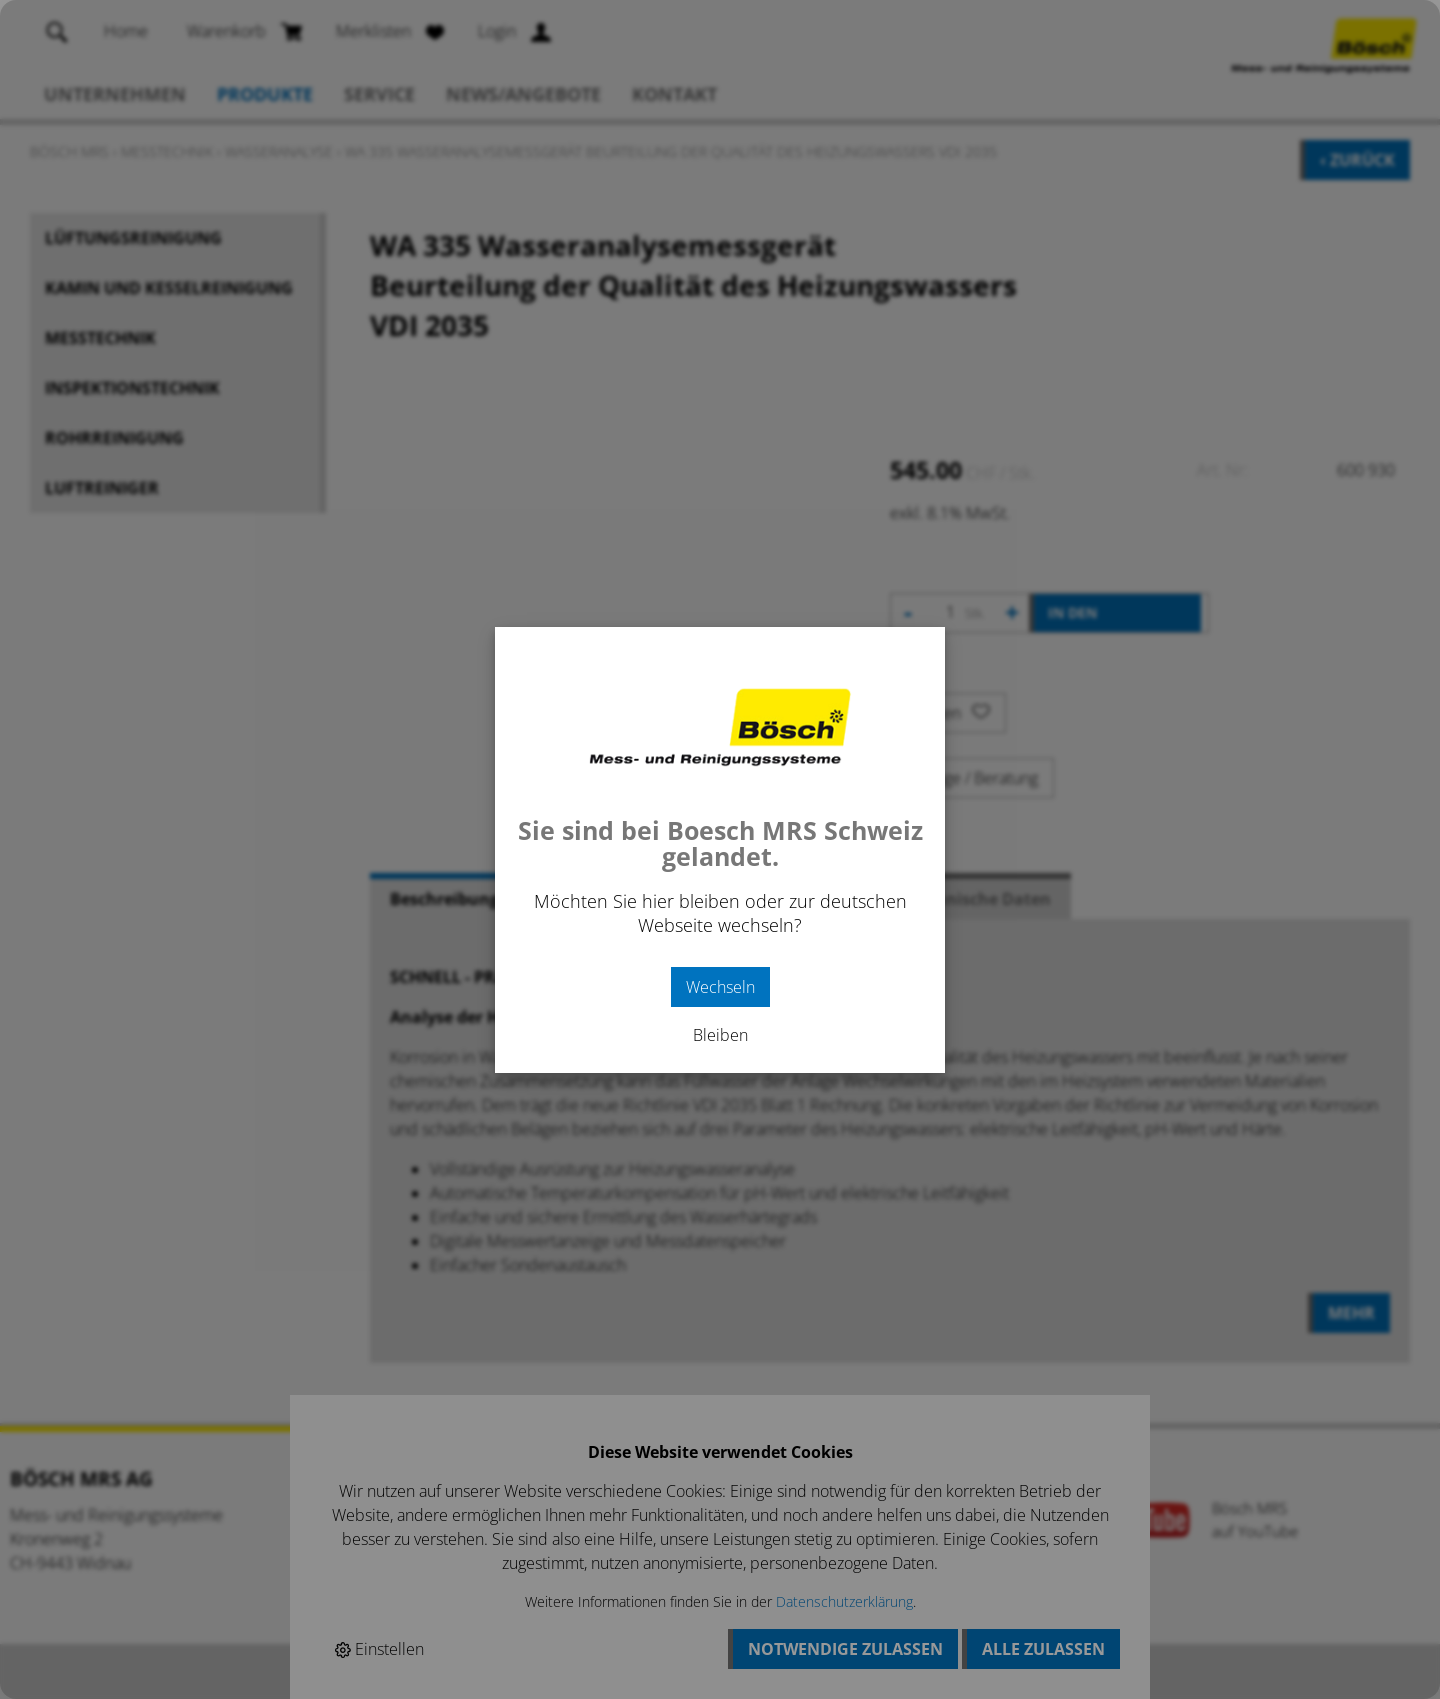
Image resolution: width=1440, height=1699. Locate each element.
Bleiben (720, 1035)
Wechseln (720, 987)
